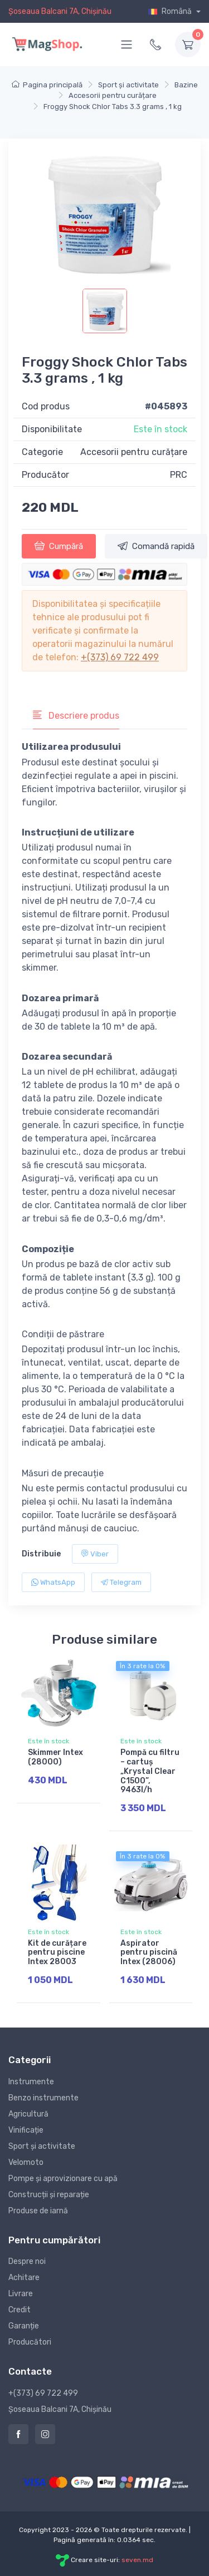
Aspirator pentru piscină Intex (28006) (148, 1953)
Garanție (23, 2326)
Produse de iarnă (38, 2211)
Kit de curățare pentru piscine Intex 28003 (57, 1953)
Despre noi (27, 2261)
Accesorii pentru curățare (133, 452)
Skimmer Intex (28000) (55, 1757)
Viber (95, 1554)
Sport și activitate (41, 2146)
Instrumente (31, 2081)
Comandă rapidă (156, 546)
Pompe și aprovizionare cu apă (63, 2178)
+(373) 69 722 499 (120, 657)
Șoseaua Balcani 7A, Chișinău (59, 11)
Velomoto (25, 2162)
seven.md (137, 2560)
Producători (29, 2342)
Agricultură (28, 2114)
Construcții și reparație (48, 2194)
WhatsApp (53, 1582)
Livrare (20, 2293)
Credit (19, 2310)
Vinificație (25, 2130)
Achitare (24, 2277)
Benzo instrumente (43, 2098)
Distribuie (41, 1554)
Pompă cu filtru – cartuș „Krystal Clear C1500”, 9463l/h (149, 1771)
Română (170, 11)
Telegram (121, 1582)
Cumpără (59, 546)
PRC (178, 474)
